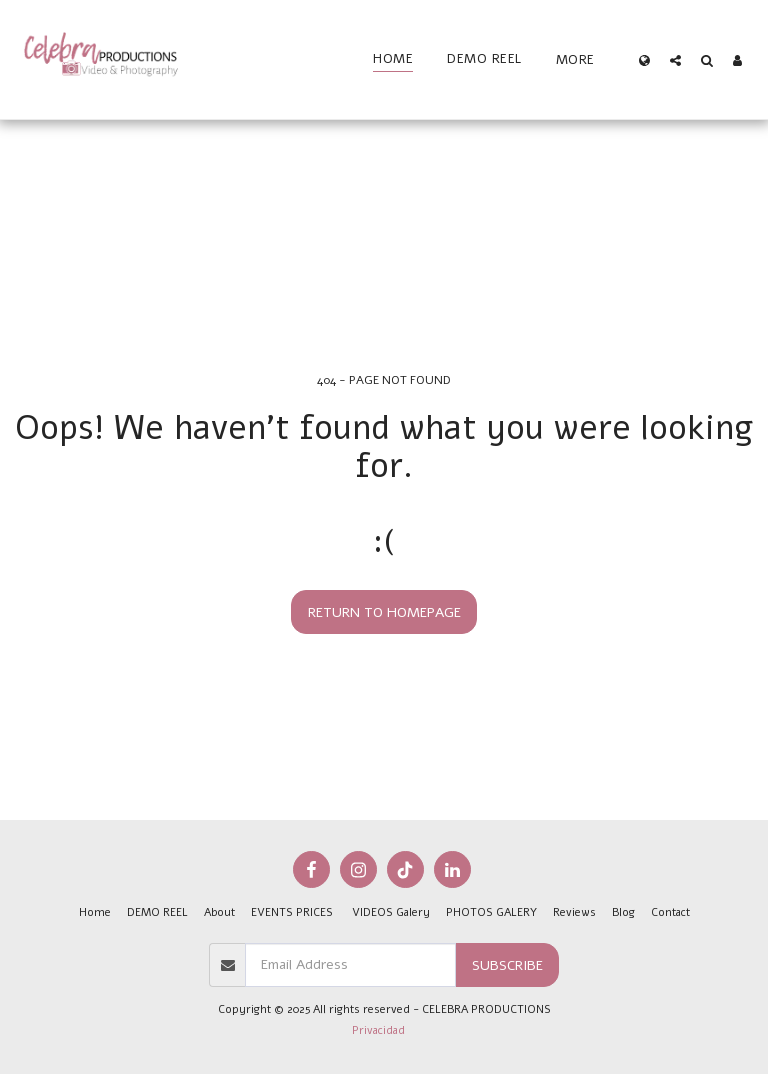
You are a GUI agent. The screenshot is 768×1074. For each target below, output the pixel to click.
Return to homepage (384, 612)
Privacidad (378, 1030)
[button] (675, 60)
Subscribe (507, 965)
